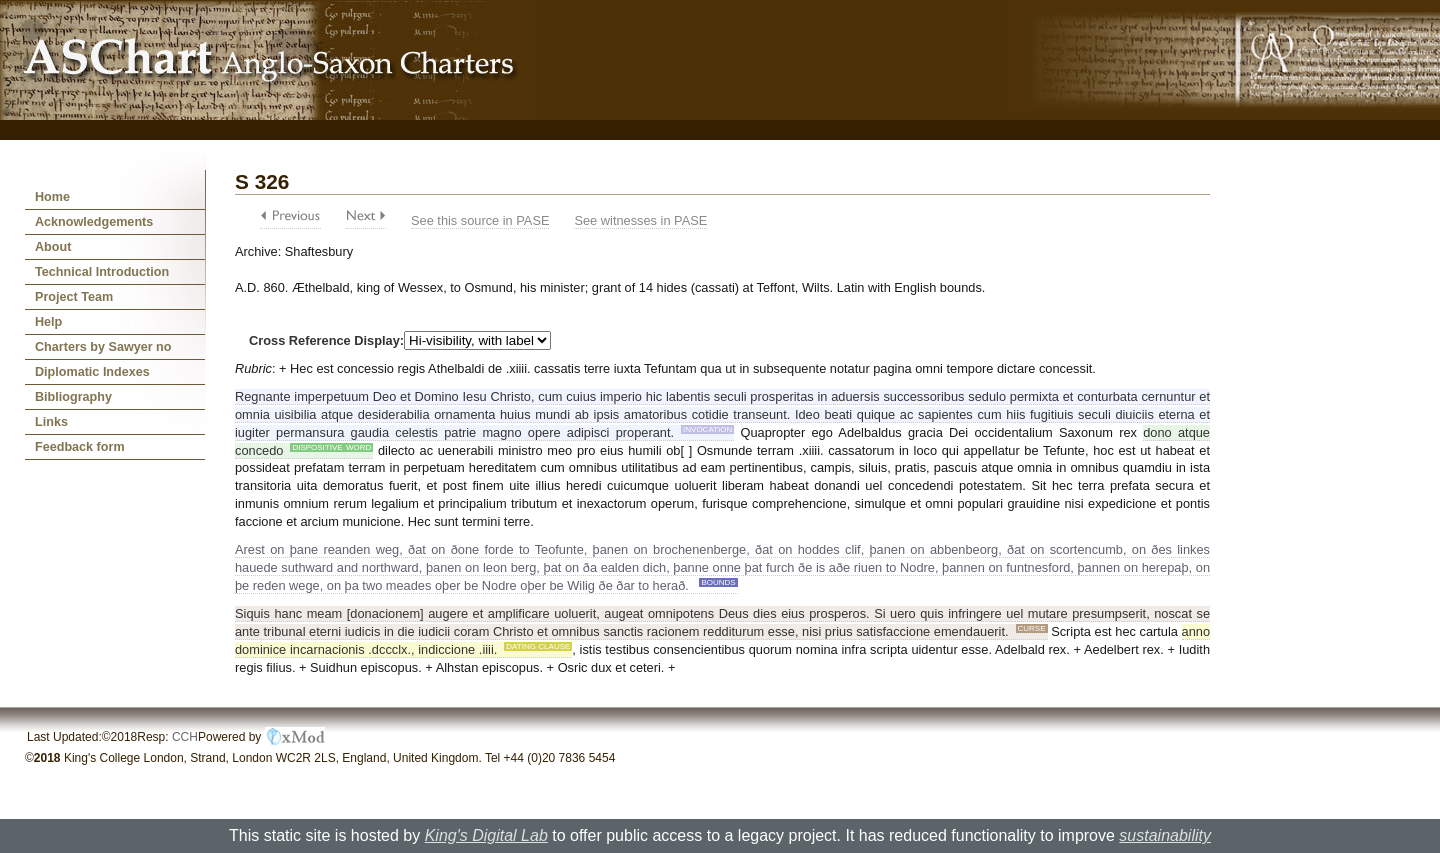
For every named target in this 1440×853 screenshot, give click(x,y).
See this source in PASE (480, 220)
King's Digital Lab (486, 835)
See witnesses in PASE (640, 220)
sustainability (1165, 835)
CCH (185, 737)
